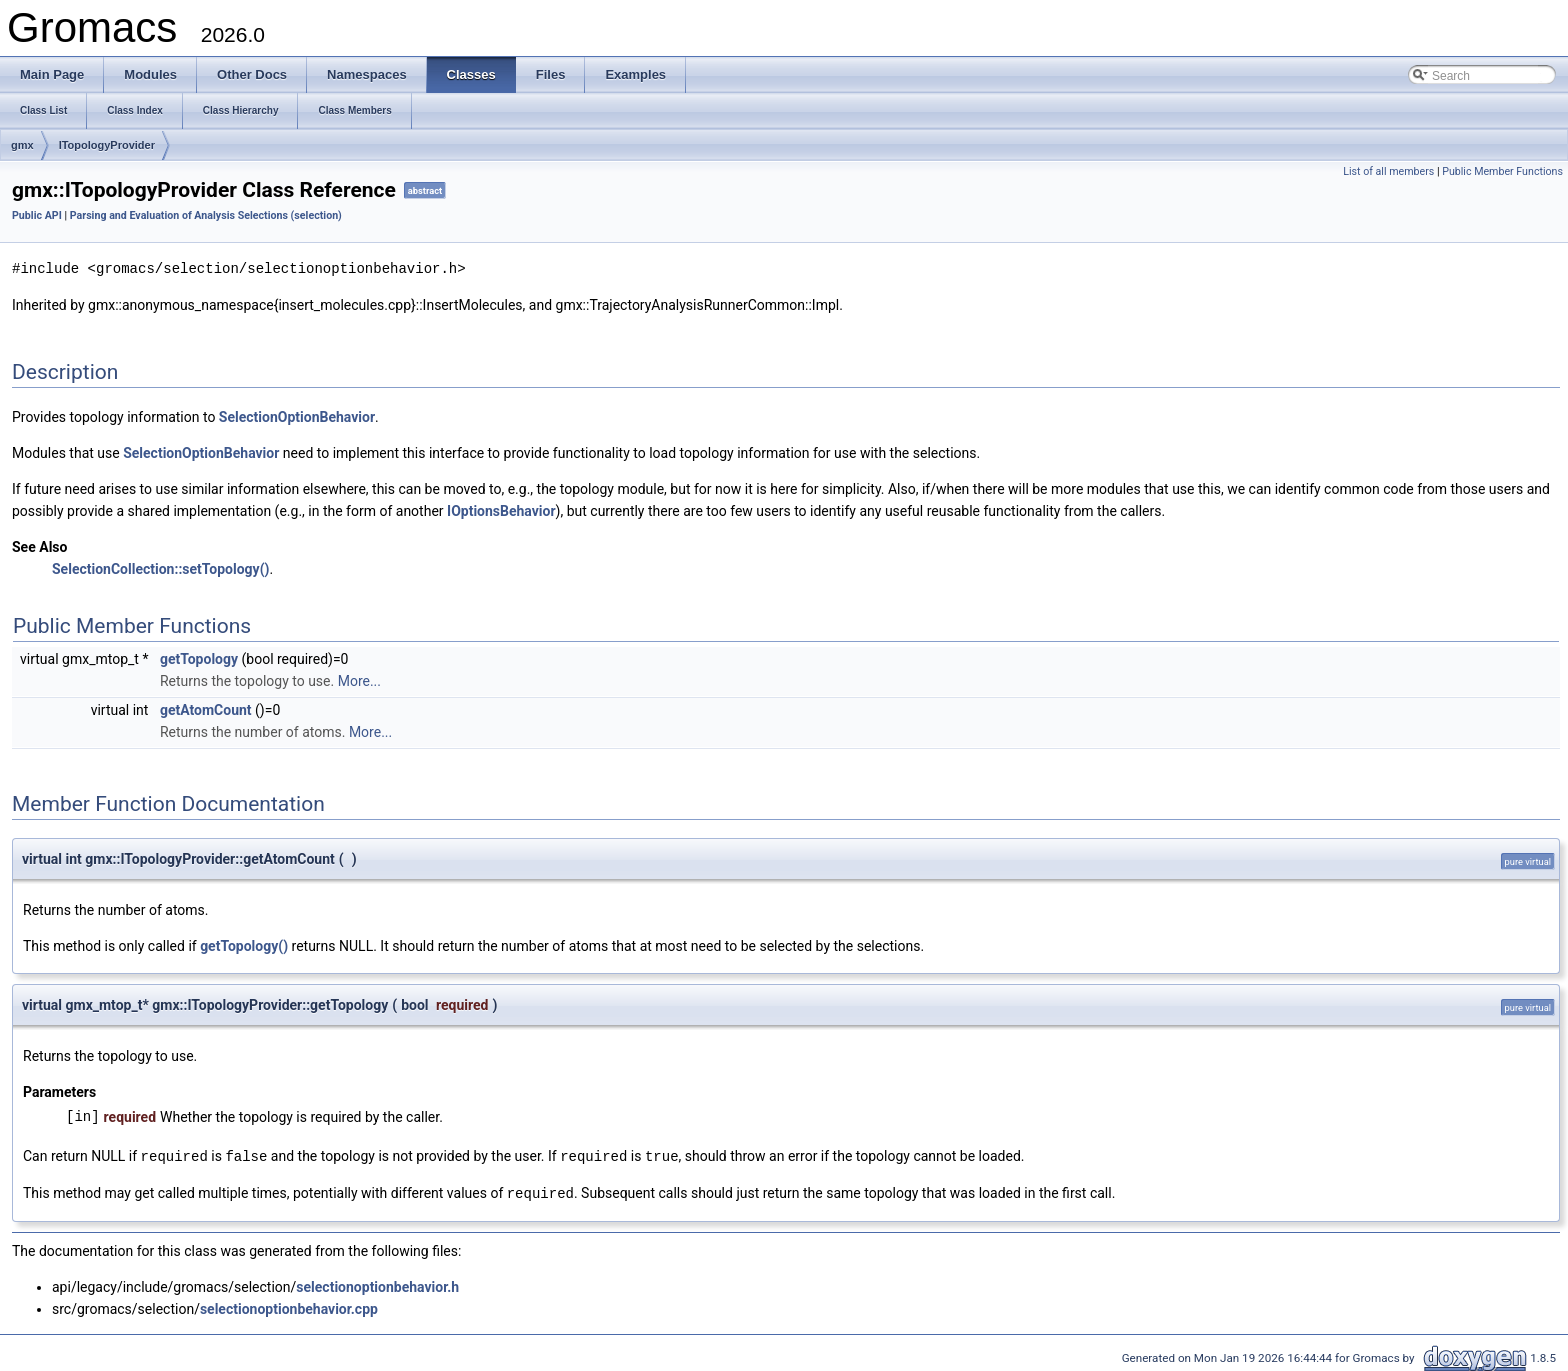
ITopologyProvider (107, 145)
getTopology (199, 658)
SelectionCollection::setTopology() (160, 568)
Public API (37, 215)
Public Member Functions (1502, 171)
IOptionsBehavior (501, 510)
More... (359, 680)
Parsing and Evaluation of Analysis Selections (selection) (206, 215)
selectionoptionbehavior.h (377, 1284)
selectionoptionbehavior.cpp (289, 1306)
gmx (22, 145)
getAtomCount (206, 709)
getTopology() (244, 945)
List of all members (1388, 171)
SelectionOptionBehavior (297, 416)
